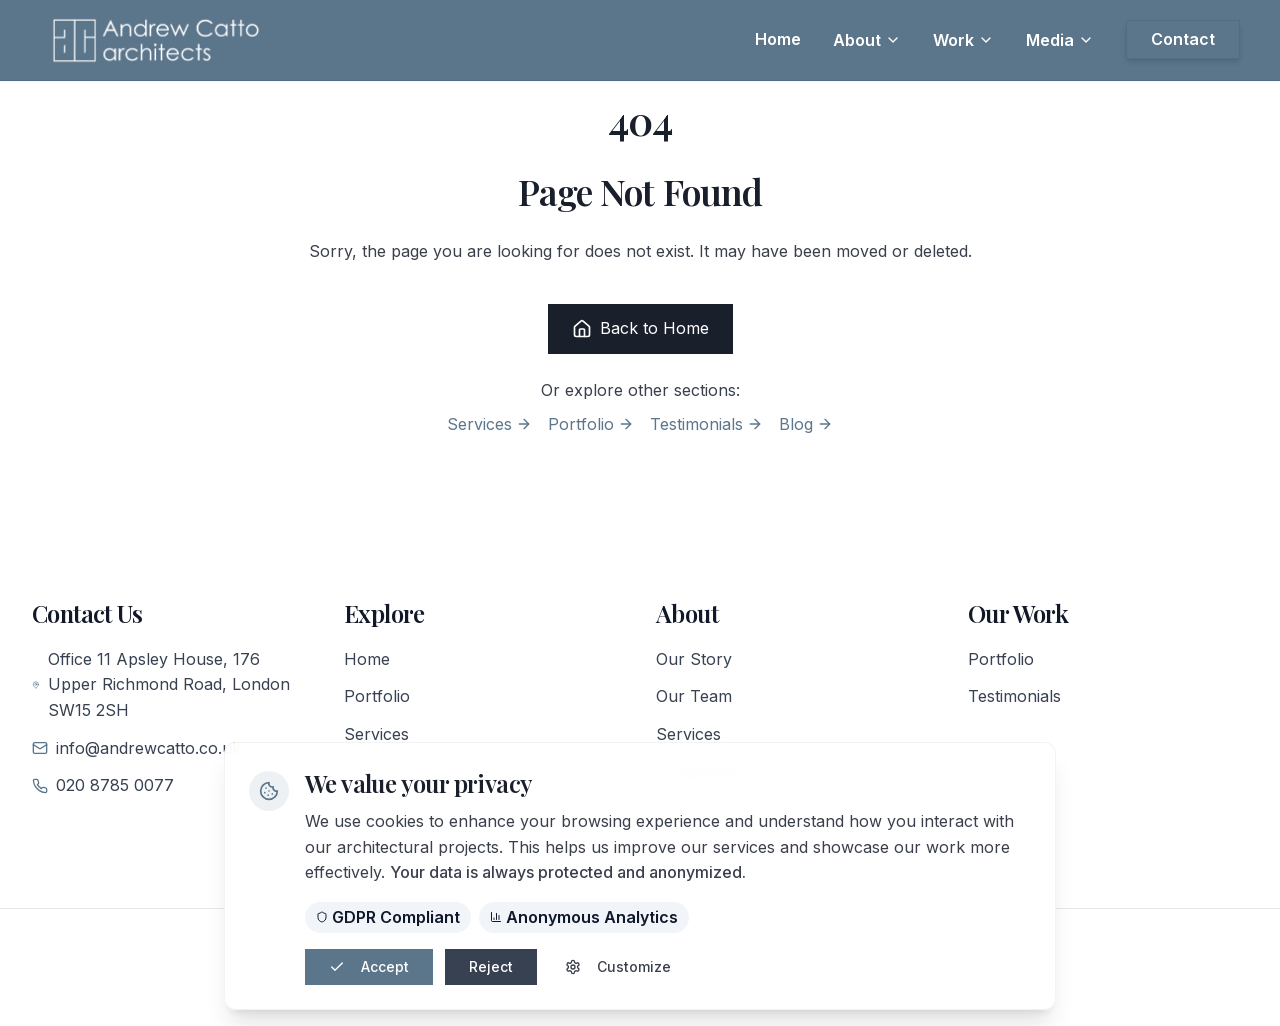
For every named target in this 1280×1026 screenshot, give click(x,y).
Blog (806, 424)
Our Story (694, 659)
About (867, 40)
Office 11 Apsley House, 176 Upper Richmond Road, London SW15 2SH (161, 684)
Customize (618, 966)
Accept (369, 966)
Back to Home (640, 328)
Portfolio (591, 424)
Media (1060, 40)
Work (963, 40)
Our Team (694, 696)
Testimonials (706, 424)
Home (367, 659)
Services (489, 424)
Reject (491, 966)
